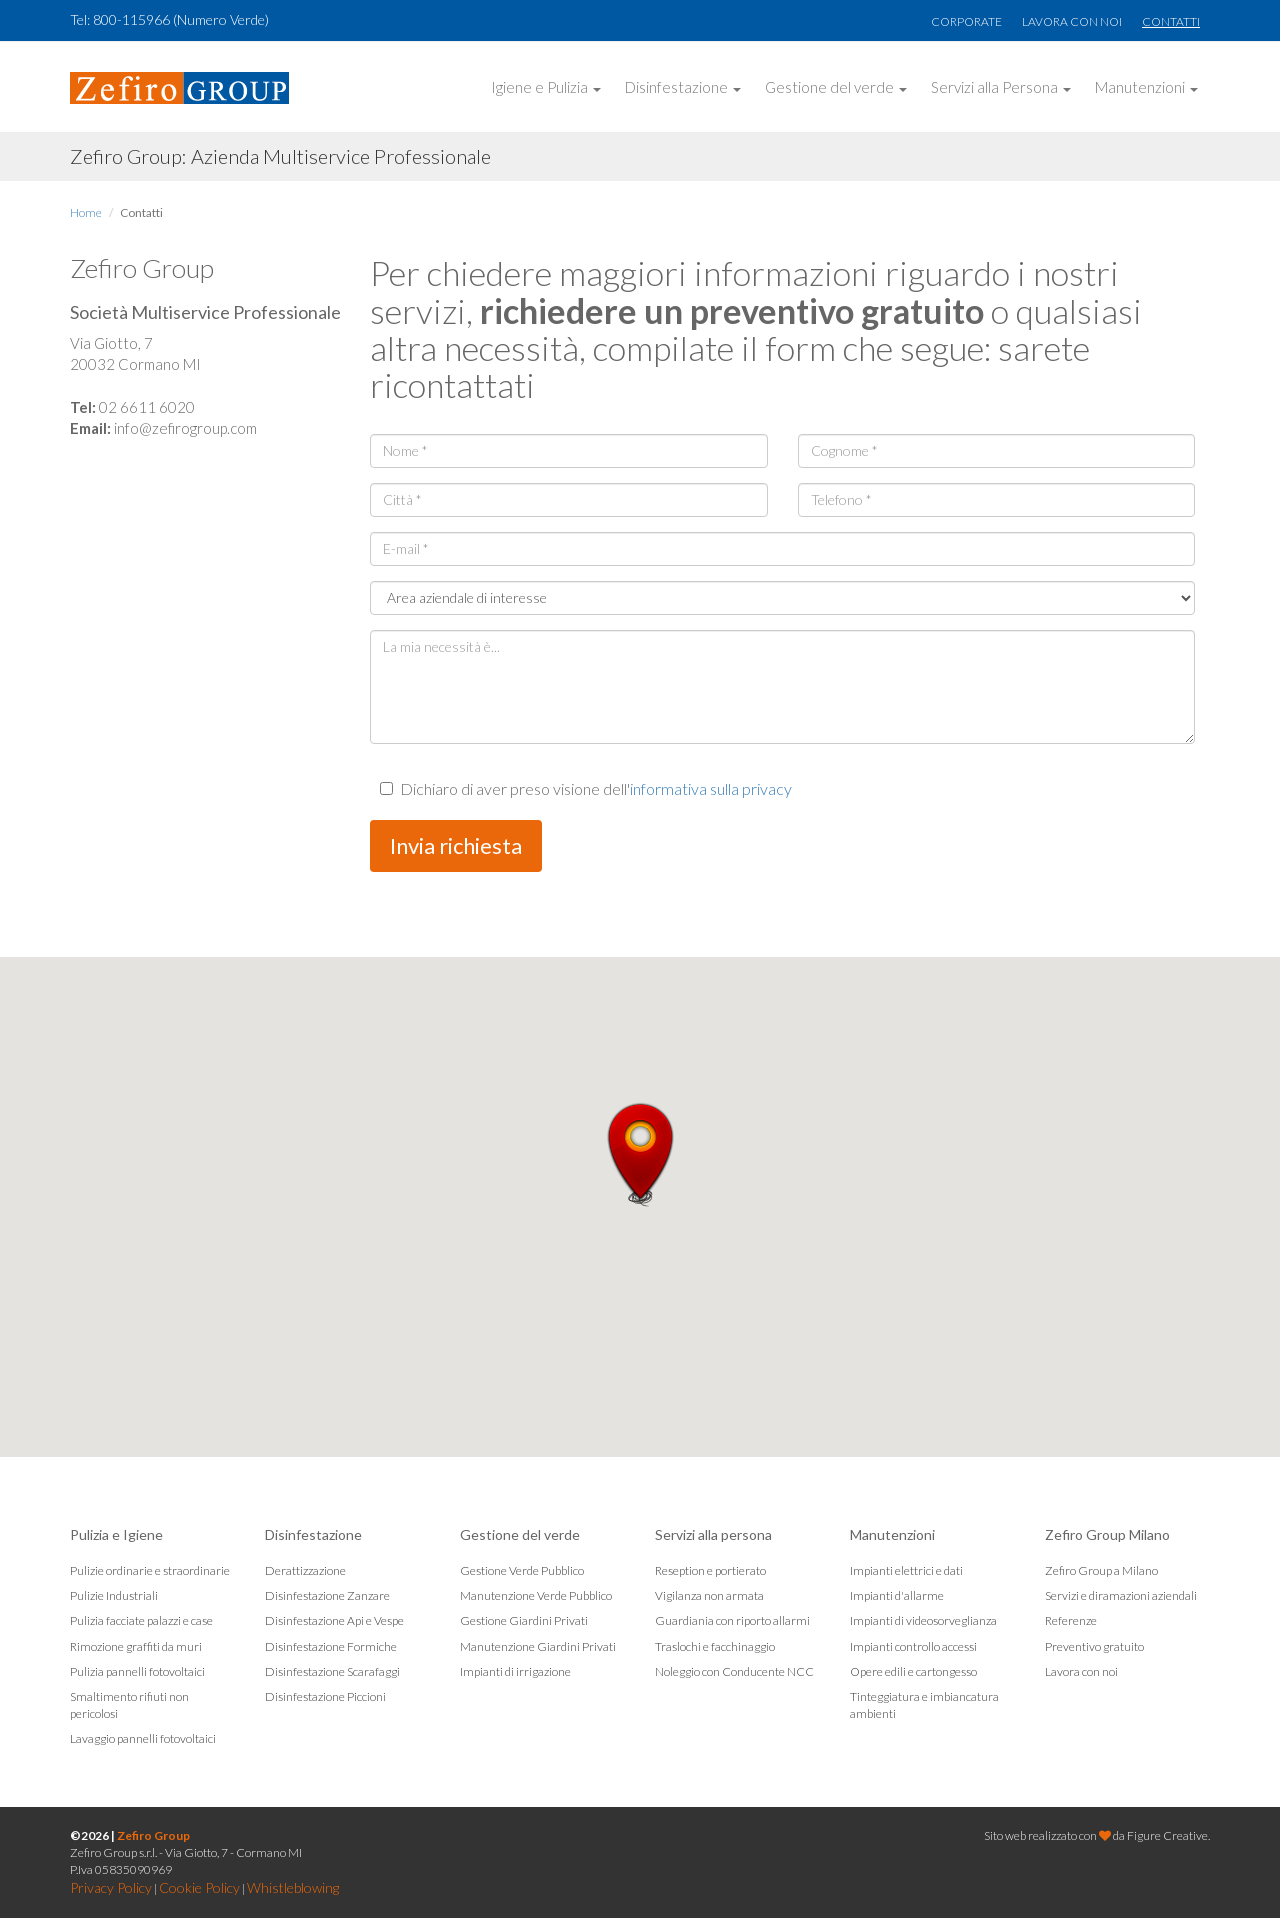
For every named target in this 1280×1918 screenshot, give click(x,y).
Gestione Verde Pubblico (522, 1570)
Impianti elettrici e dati (906, 1570)
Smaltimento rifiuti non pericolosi (129, 1705)
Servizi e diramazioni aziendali (1121, 1595)
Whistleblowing (293, 1887)
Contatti (1171, 21)
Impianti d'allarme (897, 1595)
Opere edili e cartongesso (913, 1671)
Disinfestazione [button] (683, 87)
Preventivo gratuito (1094, 1646)
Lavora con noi (1072, 21)
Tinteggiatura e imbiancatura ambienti (924, 1705)
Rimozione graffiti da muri (136, 1646)
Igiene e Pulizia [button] (546, 87)
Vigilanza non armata (709, 1595)
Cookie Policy (199, 1887)
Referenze (1071, 1620)
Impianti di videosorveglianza (923, 1620)
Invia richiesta (456, 845)
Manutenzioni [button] (1146, 87)
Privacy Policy (111, 1887)
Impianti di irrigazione (515, 1671)
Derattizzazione (305, 1570)
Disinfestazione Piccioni (325, 1696)
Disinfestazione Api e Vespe (334, 1620)
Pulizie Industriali (114, 1595)
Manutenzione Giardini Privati (538, 1646)
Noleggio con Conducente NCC (734, 1671)
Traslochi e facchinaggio (715, 1646)
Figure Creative (1167, 1835)
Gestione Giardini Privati (524, 1620)
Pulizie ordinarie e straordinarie (150, 1570)
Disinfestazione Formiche (331, 1646)
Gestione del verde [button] (836, 87)
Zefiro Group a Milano (1101, 1570)
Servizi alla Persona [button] (1001, 87)
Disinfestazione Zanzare (327, 1595)
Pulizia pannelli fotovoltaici (137, 1671)
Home (86, 212)
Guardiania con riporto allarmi (732, 1620)
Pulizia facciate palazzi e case (141, 1620)
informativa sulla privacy (711, 788)
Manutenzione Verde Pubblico (536, 1595)
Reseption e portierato (710, 1570)
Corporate (966, 21)
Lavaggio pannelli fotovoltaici (143, 1738)
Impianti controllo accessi (913, 1646)
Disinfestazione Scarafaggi (332, 1671)
